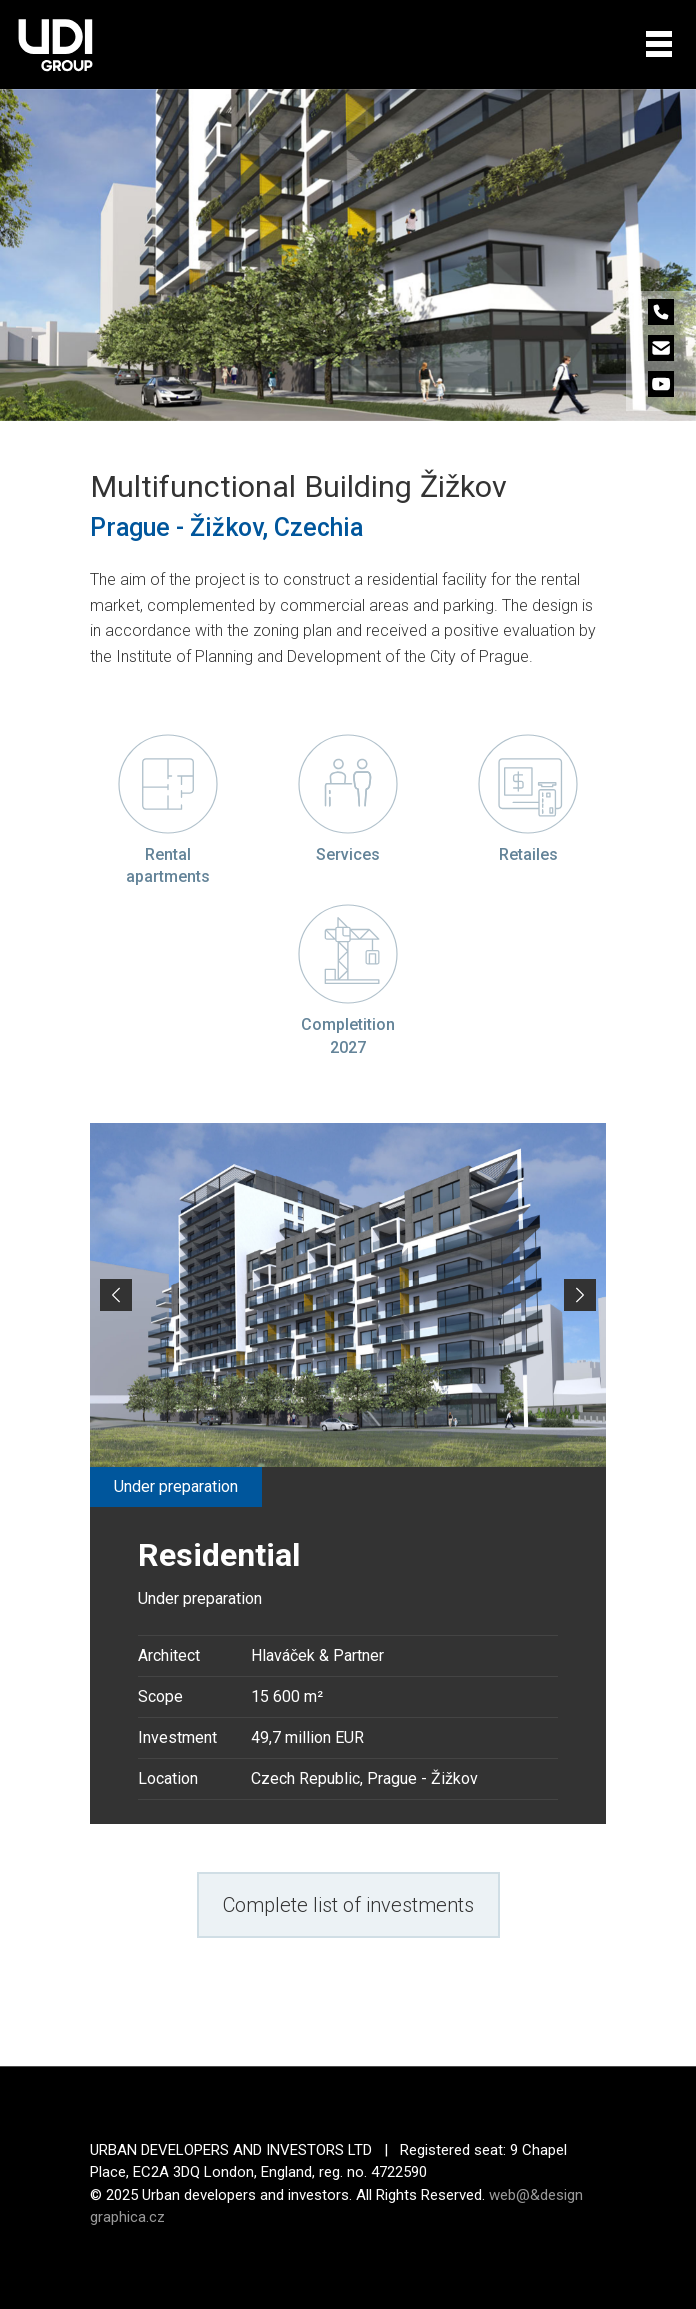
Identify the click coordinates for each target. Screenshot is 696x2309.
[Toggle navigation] (659, 44)
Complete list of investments (348, 1905)
